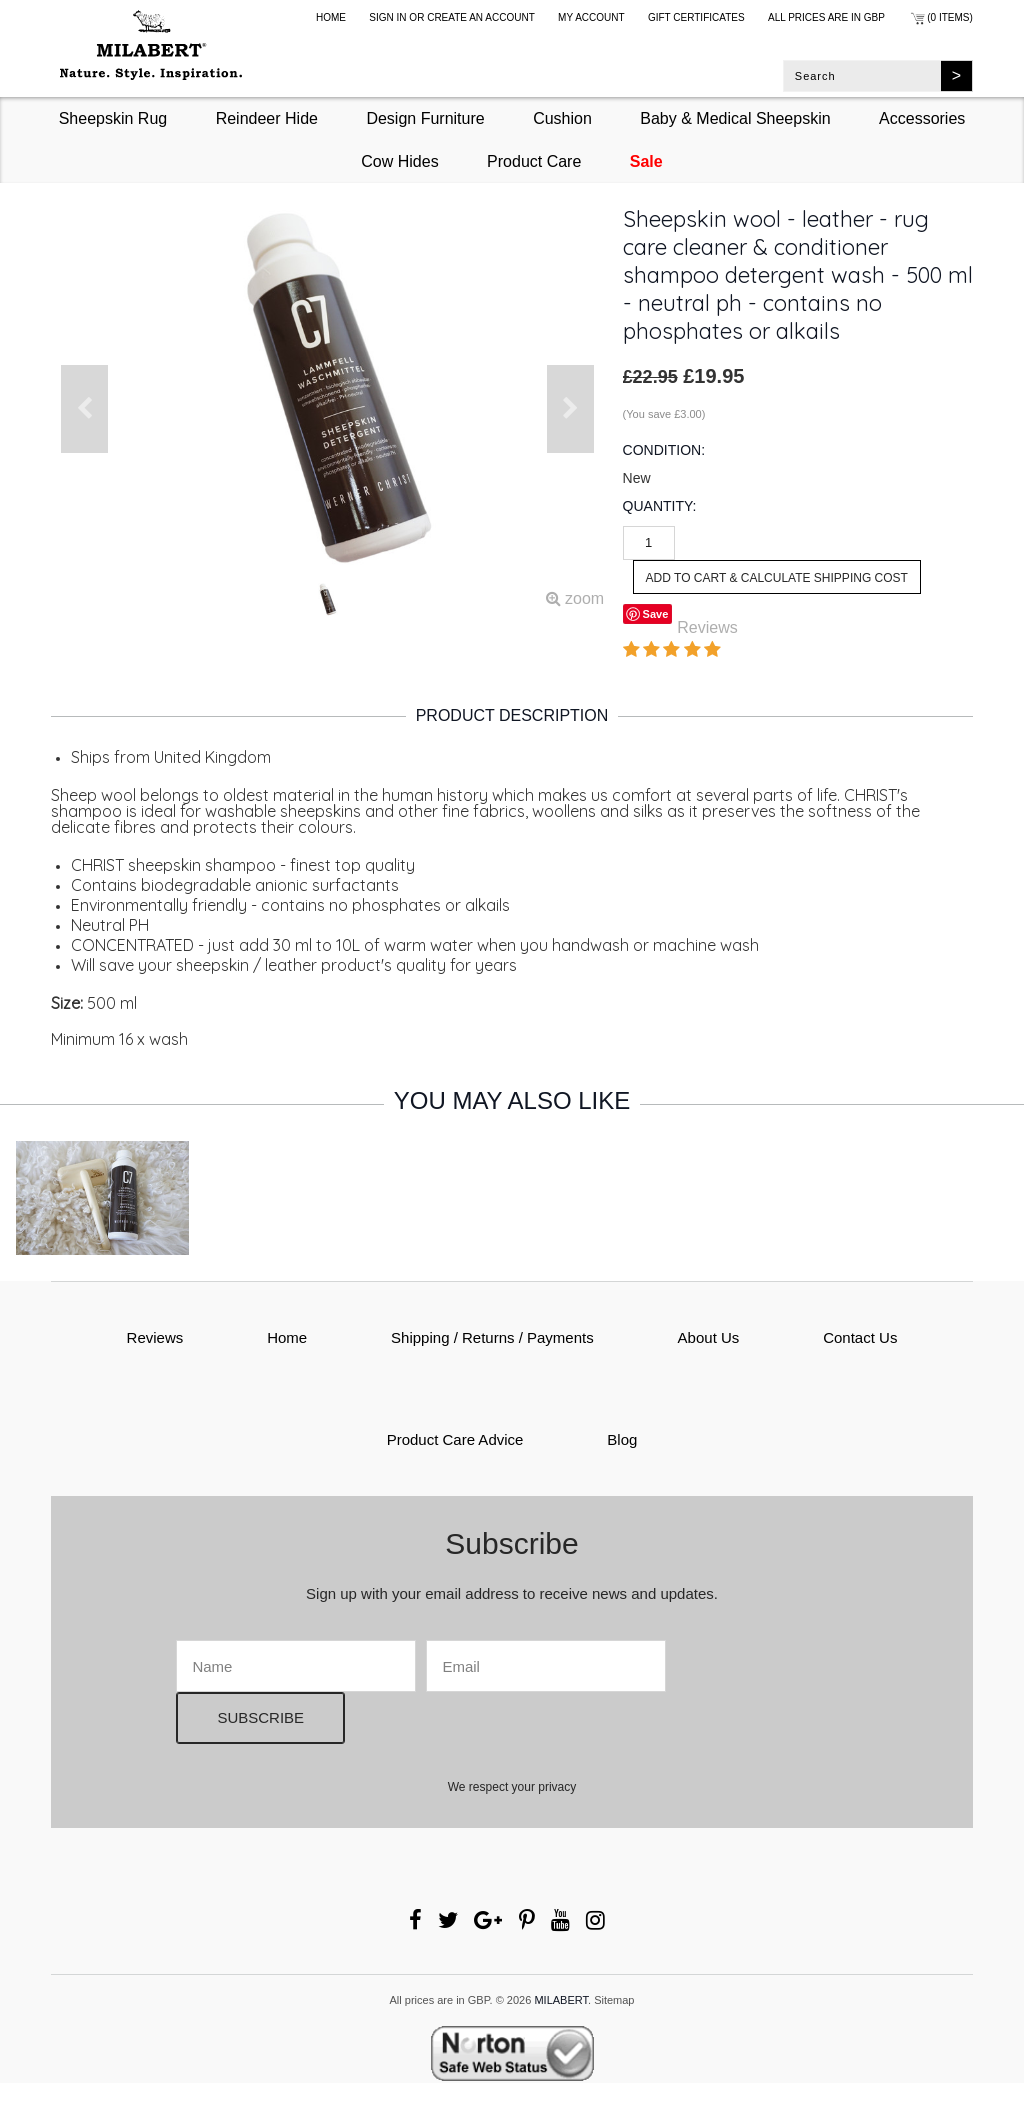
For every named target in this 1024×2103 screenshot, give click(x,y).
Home (331, 17)
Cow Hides (399, 161)
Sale (646, 161)
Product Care (534, 161)
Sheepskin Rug (113, 118)
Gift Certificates (696, 17)
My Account (591, 17)
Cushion (562, 118)
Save (656, 614)
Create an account (481, 17)
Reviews (707, 627)
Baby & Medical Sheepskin (735, 118)
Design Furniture (425, 118)
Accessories (922, 118)
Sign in (387, 17)
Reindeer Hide (267, 118)
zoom (575, 598)
